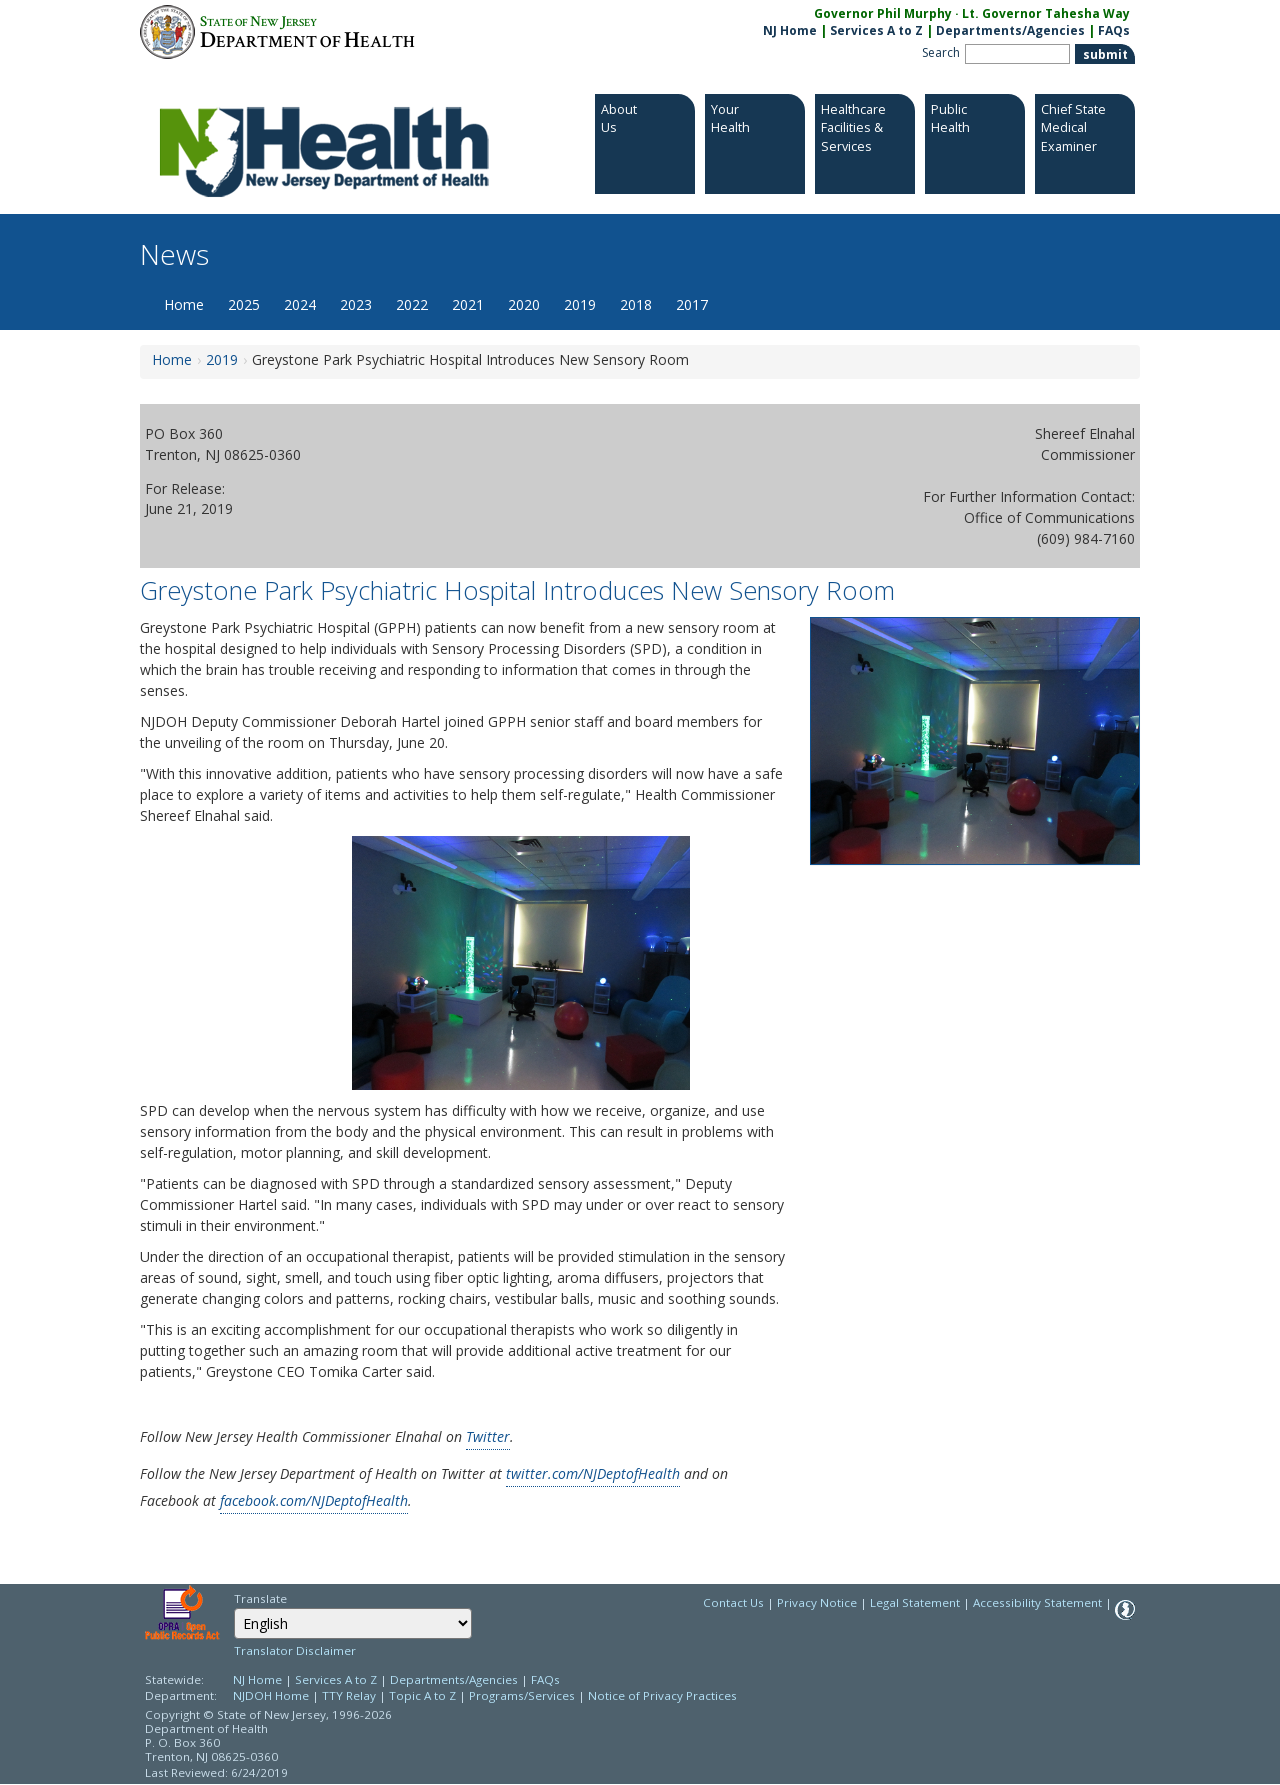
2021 (468, 304)
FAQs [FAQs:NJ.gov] (1114, 30)
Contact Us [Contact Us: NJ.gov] (733, 1602)
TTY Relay (350, 1695)
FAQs (545, 1679)
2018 (636, 304)
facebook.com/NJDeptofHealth (314, 1500)
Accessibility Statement (1037, 1602)
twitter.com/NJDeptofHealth (593, 1473)
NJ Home (790, 30)
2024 (300, 304)
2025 (244, 304)
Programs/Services (522, 1695)
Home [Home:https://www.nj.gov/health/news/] (172, 359)
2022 (412, 304)
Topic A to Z (422, 1695)
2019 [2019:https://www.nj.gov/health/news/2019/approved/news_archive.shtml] (222, 359)
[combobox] (353, 1623)
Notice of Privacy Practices (662, 1695)
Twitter (488, 1436)
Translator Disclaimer (295, 1650)
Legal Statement (915, 1602)
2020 (524, 304)
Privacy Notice (817, 1602)
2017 (692, 304)
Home (184, 304)
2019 (580, 304)
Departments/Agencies (1010, 30)
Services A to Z (876, 30)
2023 (356, 304)
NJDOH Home (271, 1695)
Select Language (233, 1607)
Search (941, 52)
